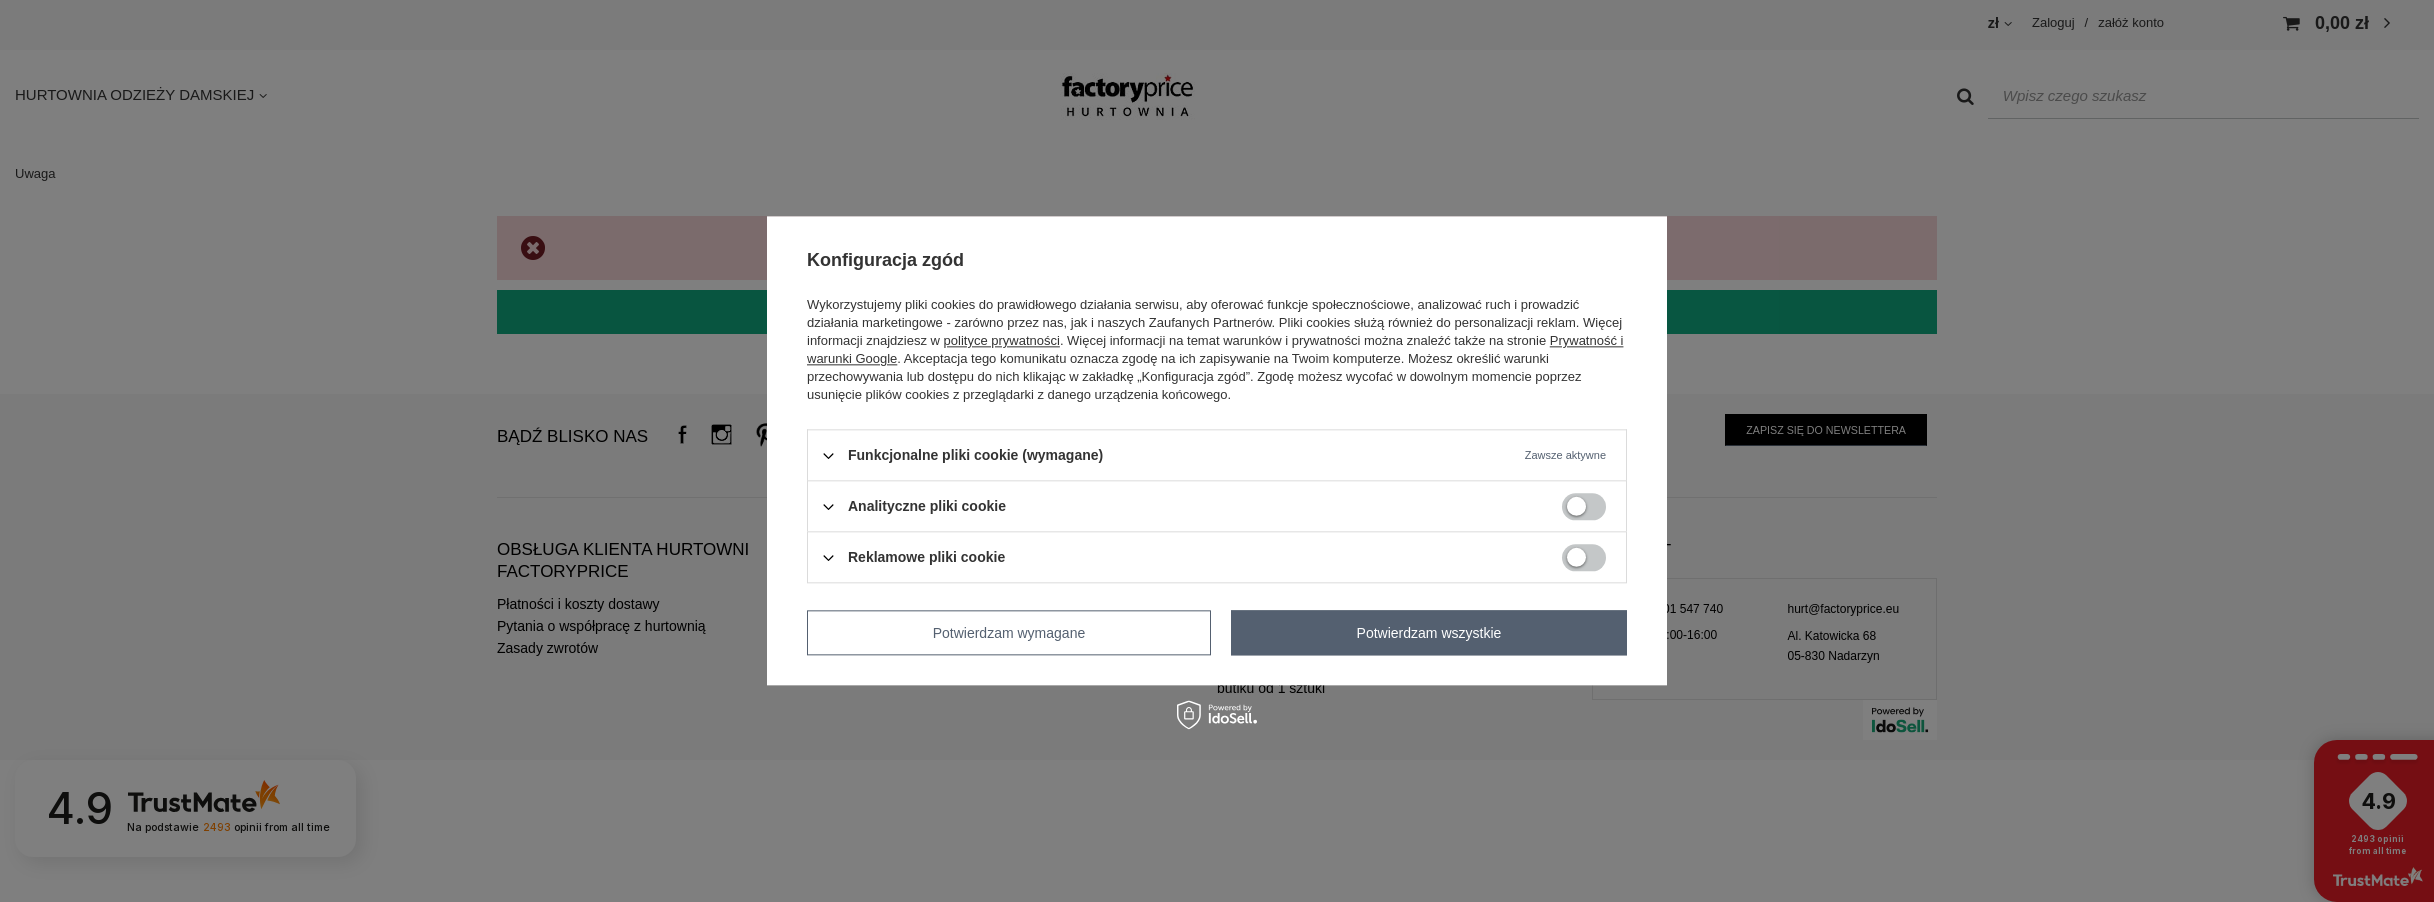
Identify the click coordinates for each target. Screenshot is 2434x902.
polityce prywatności (1002, 340)
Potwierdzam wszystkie (1429, 633)
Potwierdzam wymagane (1009, 633)
